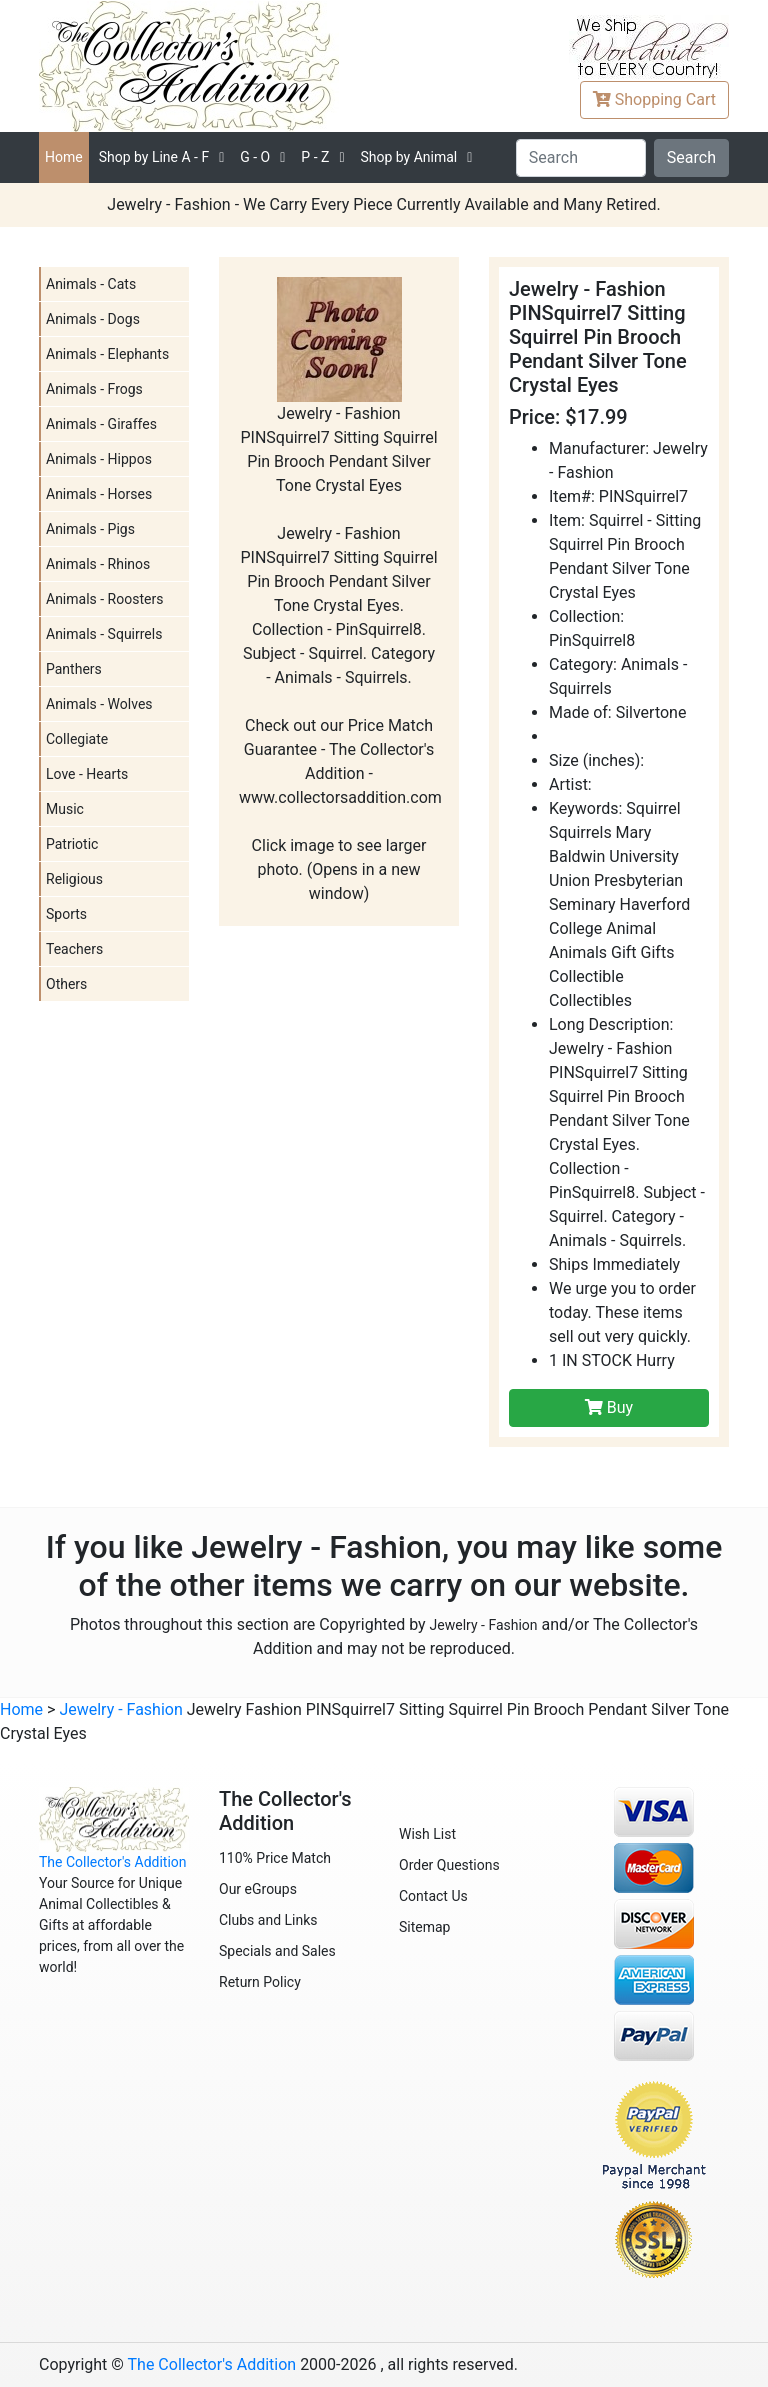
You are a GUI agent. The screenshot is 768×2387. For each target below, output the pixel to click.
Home (64, 157)
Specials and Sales (277, 1951)
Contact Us (433, 1896)
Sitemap (424, 1927)
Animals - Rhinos (98, 564)
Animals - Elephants (107, 354)
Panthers (74, 669)
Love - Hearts (87, 774)
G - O (255, 157)
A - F (154, 157)
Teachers (74, 949)
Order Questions (449, 1865)
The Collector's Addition (113, 1862)
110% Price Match (275, 1858)
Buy (609, 1407)
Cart (654, 99)
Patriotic (72, 844)
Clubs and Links (268, 1920)
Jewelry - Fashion (484, 1625)
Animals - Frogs (94, 389)
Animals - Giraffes (101, 424)
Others (66, 984)
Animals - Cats (91, 284)
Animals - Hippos (99, 459)
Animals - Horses (99, 494)
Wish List (427, 1834)
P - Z (315, 157)
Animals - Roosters (104, 599)
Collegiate (77, 739)
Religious (74, 879)
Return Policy (260, 1982)
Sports (66, 914)
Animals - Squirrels (104, 634)
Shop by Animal (408, 157)
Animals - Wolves (99, 704)
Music (65, 809)
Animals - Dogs (93, 319)
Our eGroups (258, 1889)
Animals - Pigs (90, 529)
